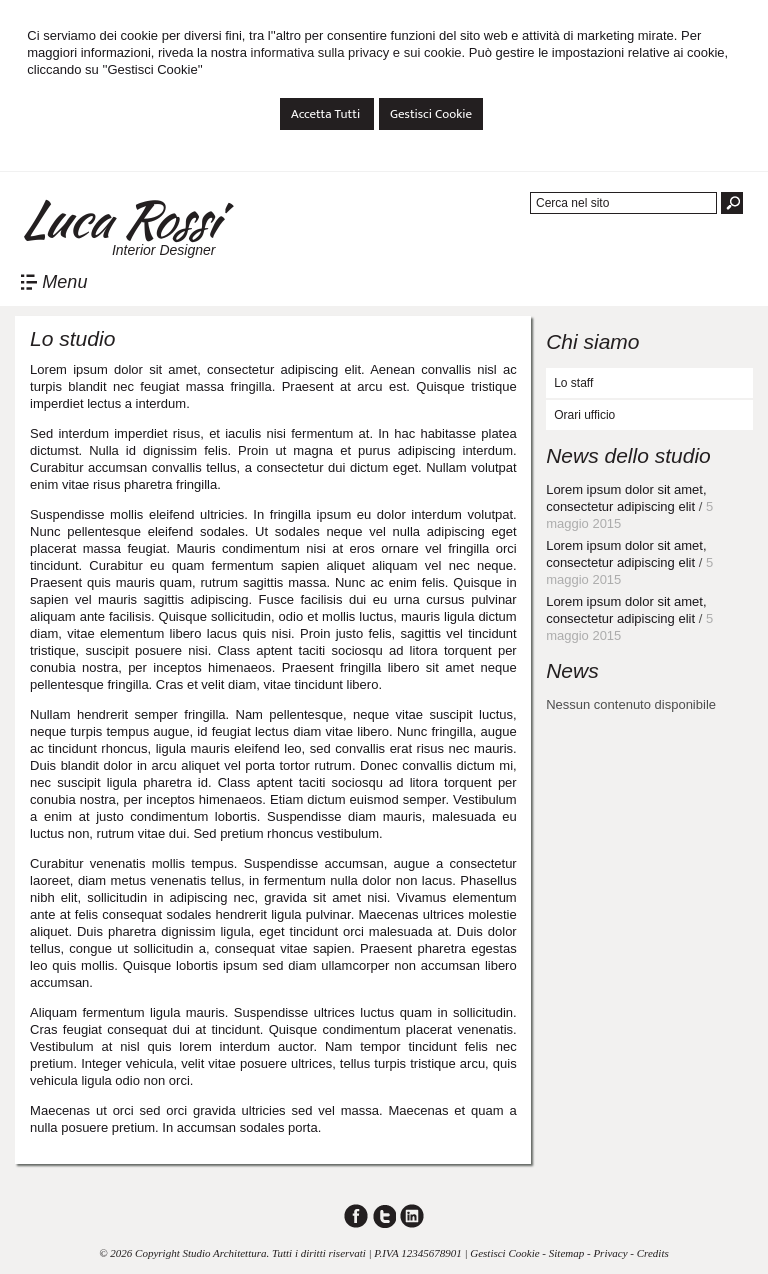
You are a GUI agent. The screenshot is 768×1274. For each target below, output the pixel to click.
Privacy (610, 1253)
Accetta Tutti (327, 114)
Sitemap (566, 1253)
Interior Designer (164, 250)
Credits (653, 1253)
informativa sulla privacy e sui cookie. (358, 52)
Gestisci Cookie (431, 114)
